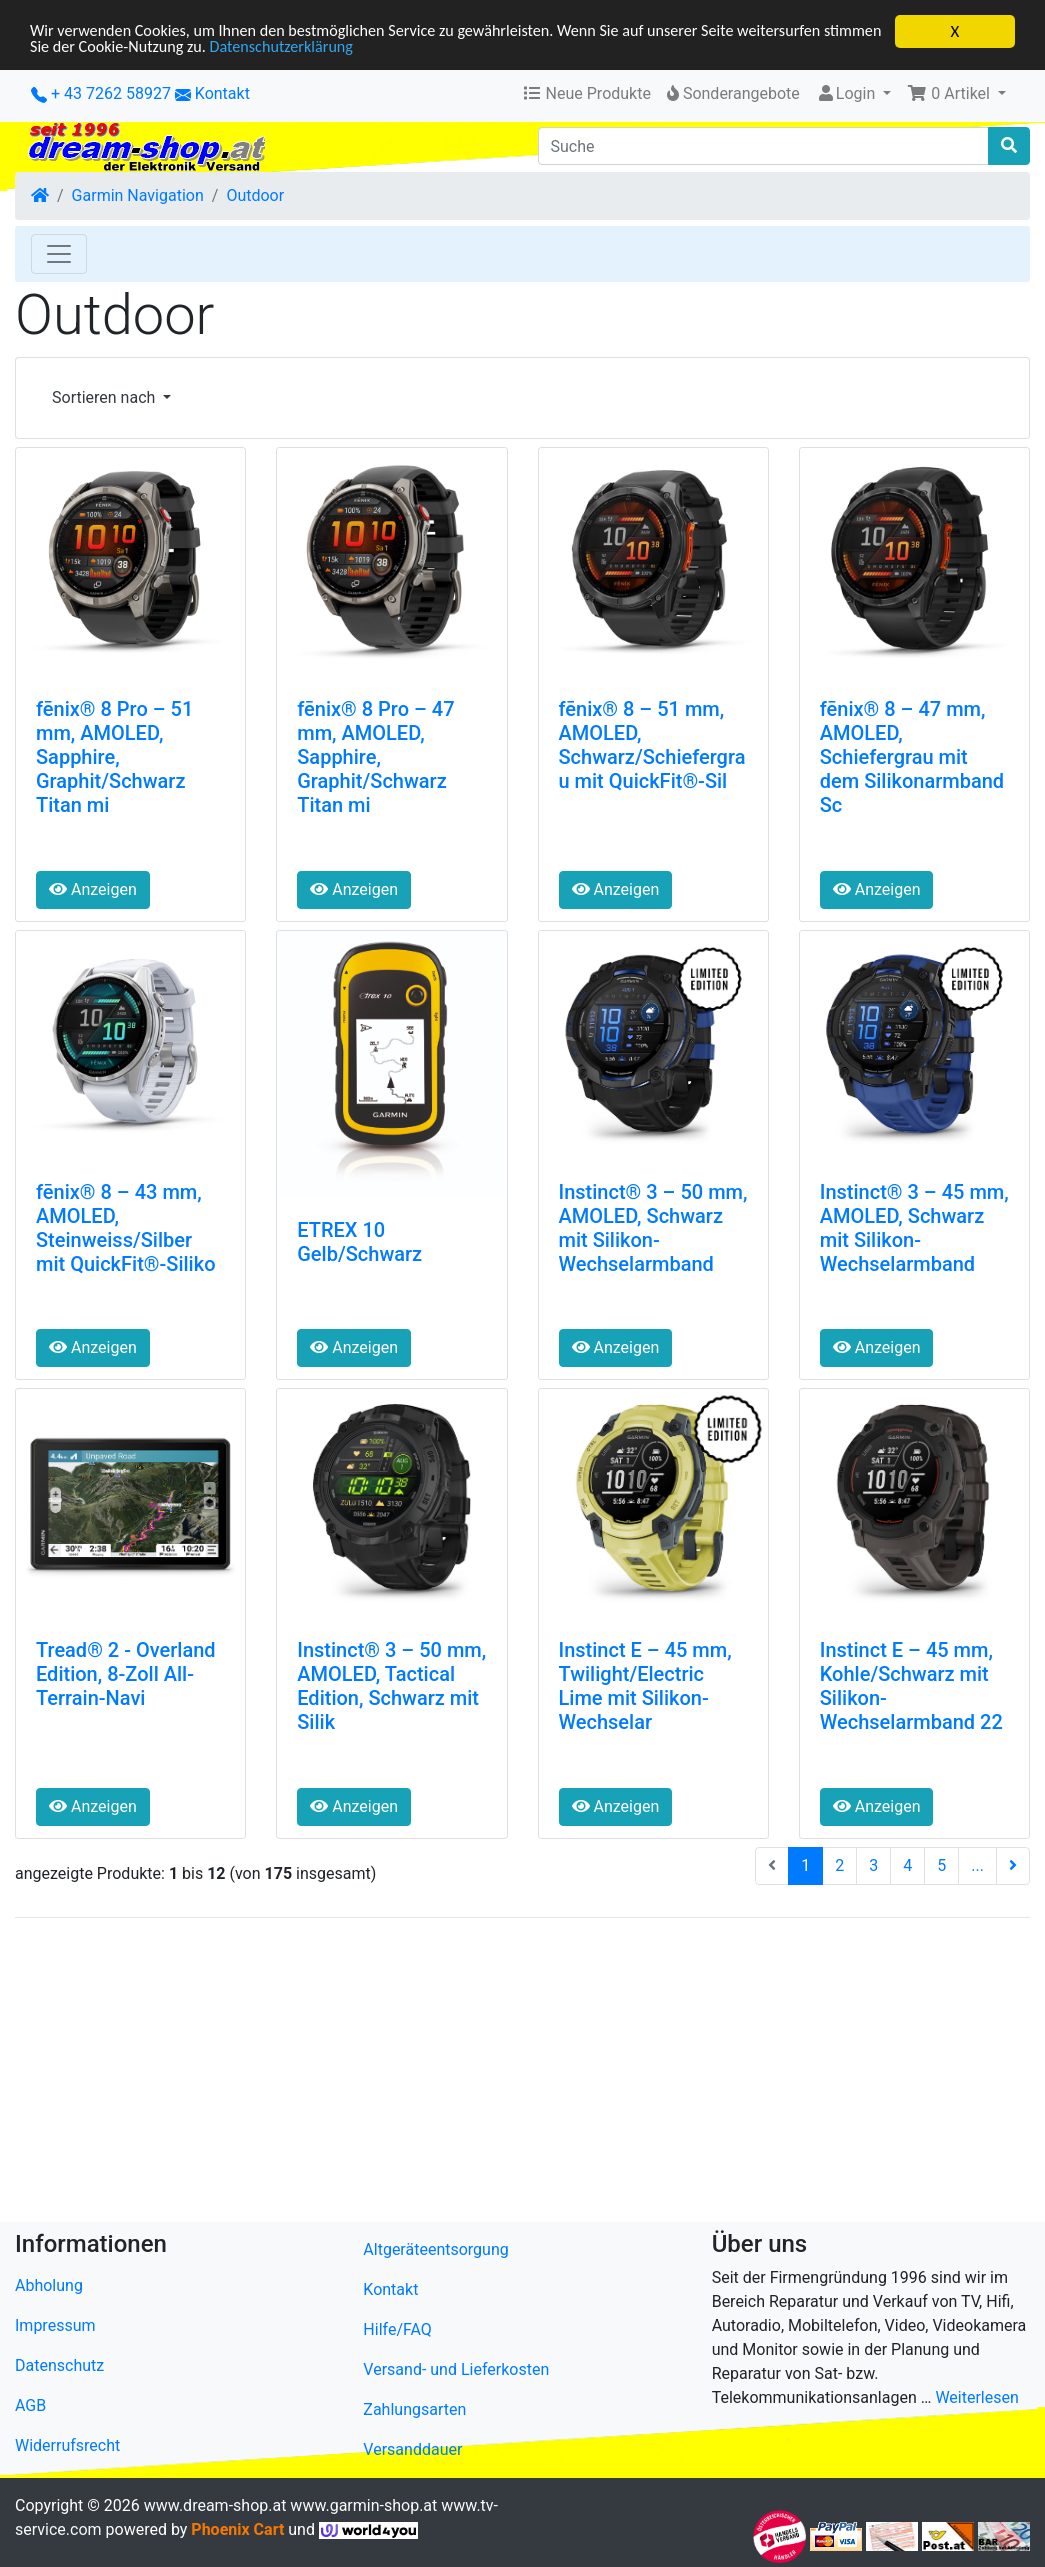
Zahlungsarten (414, 2408)
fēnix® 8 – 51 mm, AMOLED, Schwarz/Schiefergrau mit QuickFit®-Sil (652, 745)
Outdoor (255, 195)
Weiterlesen (976, 2397)
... (977, 1864)
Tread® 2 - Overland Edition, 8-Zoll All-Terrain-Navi (126, 1674)
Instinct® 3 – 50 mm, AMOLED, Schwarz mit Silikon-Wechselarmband (653, 1228)
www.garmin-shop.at (363, 2504)
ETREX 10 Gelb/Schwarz (359, 1242)
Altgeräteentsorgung (435, 2248)
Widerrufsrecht (67, 2445)
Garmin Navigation (138, 195)
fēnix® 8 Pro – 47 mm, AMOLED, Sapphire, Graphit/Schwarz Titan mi (375, 757)
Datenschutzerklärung (358, 48)
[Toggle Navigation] (59, 254)
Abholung (49, 2285)
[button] (956, 94)
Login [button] (847, 93)
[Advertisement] (522, 2073)
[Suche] (764, 146)
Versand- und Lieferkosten (456, 2368)
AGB (30, 2405)
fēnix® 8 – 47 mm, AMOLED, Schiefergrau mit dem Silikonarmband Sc (912, 757)
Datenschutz (59, 2365)
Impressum (55, 2325)
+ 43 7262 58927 (101, 93)
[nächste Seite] (1013, 1865)
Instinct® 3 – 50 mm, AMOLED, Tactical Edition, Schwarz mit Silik (391, 1686)
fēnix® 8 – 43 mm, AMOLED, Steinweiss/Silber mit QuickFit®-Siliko (126, 1228)
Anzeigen (93, 889)
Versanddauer (412, 2448)
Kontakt (222, 93)
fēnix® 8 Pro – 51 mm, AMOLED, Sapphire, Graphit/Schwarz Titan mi (114, 757)
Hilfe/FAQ (397, 2328)
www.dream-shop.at (215, 2504)
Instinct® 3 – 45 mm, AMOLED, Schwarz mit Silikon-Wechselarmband (914, 1228)
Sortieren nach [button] (105, 397)
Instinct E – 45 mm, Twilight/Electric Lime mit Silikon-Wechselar (645, 1686)
